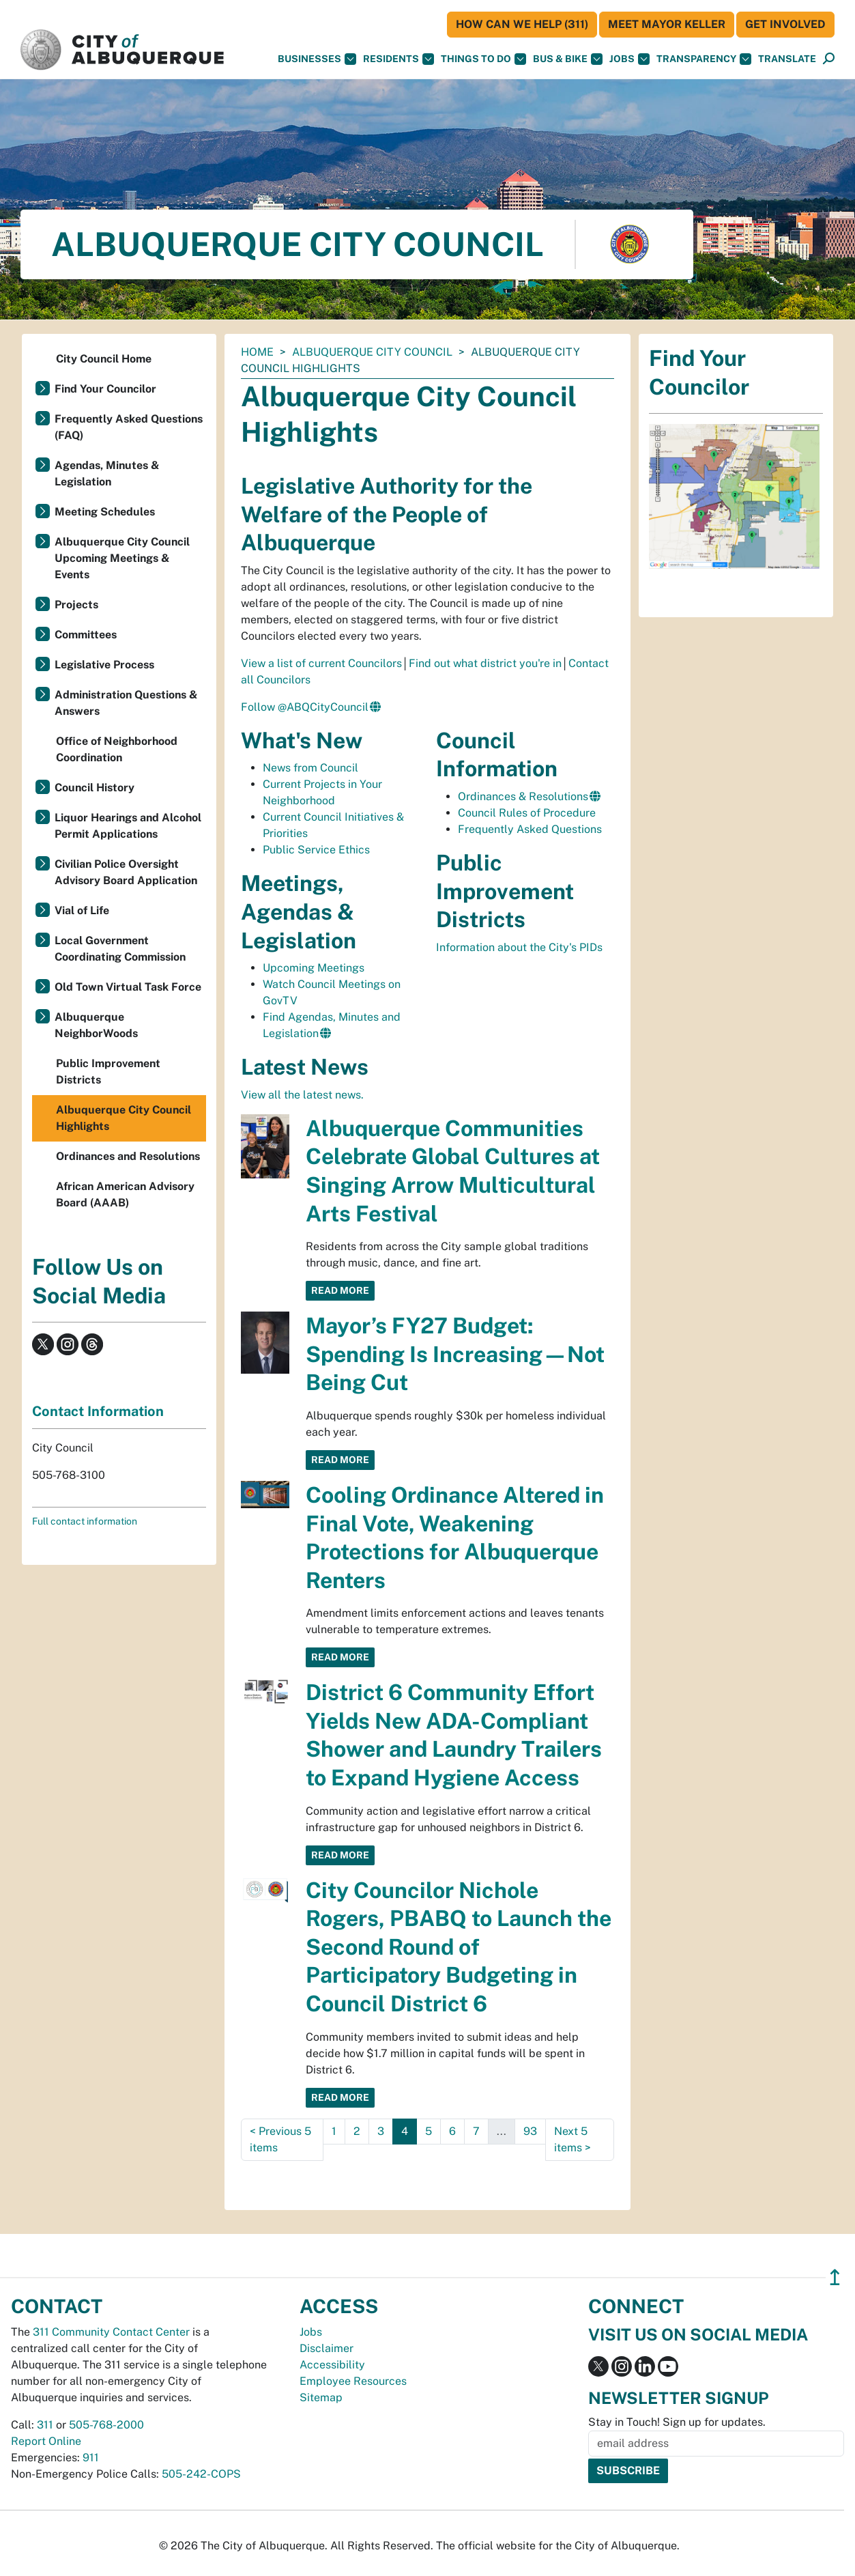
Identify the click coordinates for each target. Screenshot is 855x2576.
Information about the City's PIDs (519, 947)
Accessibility (332, 2364)
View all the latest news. (302, 1094)
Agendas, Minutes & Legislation (107, 473)
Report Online (46, 2441)
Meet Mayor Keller (666, 24)
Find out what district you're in (485, 663)
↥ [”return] (835, 2277)
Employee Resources (353, 2381)
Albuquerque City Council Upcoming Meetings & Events (122, 558)
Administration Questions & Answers (126, 703)
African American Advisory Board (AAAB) (125, 1194)
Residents (398, 59)
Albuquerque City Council (372, 351)
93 (530, 2131)
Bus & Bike (568, 59)
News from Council (310, 767)
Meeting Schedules (105, 511)
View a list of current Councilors (321, 663)
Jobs (629, 59)
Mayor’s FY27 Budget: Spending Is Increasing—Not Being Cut (455, 1354)
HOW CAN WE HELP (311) (522, 24)
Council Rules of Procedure (527, 812)
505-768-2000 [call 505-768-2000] (106, 2424)
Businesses (317, 59)
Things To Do (483, 59)
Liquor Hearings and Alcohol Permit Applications (128, 825)
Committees (86, 634)
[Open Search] (829, 59)
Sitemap (321, 2397)
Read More (340, 1290)
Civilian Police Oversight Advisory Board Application (126, 872)
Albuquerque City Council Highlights (123, 1118)
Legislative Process (104, 664)
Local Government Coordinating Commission (120, 948)
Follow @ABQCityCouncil (304, 706)
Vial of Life (82, 910)
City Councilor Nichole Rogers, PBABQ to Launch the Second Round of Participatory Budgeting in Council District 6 (458, 1947)
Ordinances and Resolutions (128, 1156)
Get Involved (785, 24)
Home (257, 351)
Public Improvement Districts (108, 1071)
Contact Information (98, 1411)
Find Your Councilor (105, 388)
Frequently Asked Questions (530, 829)
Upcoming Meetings (313, 967)
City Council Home (103, 358)
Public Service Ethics (316, 849)
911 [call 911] (91, 2457)
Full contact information (84, 1521)
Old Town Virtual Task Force (128, 986)
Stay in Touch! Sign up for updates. (677, 2422)
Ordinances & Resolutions (523, 796)
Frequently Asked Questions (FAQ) (129, 427)
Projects (76, 604)
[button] (787, 59)
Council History (94, 787)
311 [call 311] (45, 2424)
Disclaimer (326, 2348)
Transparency (703, 59)
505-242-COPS (201, 2473)
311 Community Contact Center (111, 2331)
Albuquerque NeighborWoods (96, 1025)
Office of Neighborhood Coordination (116, 749)
